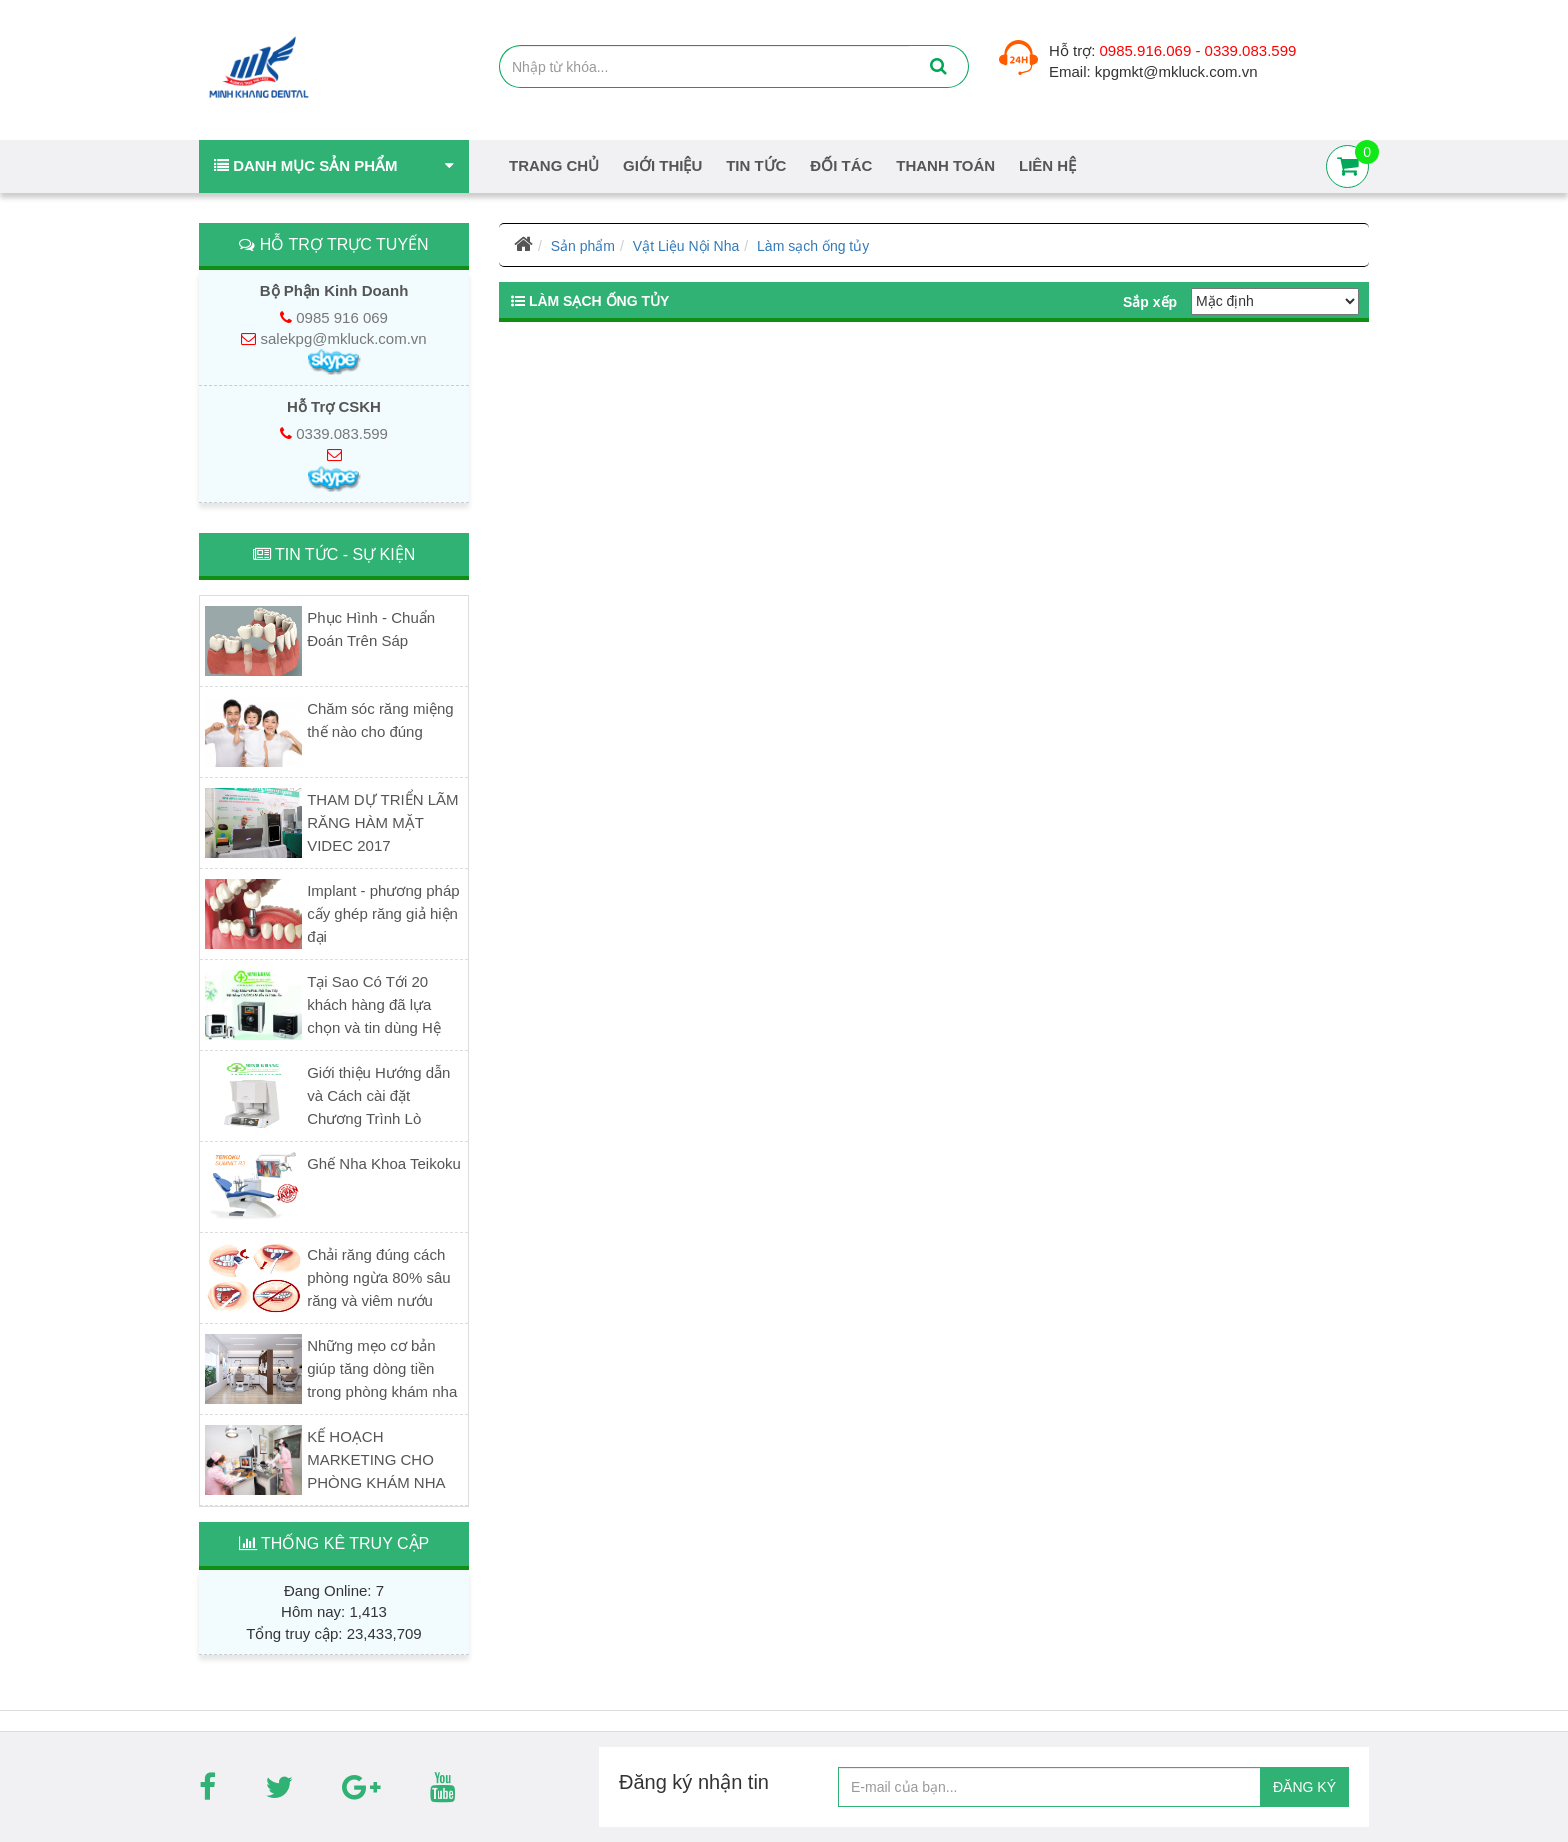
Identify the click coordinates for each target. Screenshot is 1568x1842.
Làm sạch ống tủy (813, 246)
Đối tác (841, 165)
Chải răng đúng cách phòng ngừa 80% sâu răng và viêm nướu (378, 1277)
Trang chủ (554, 165)
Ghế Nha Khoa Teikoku (384, 1163)
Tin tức (756, 165)
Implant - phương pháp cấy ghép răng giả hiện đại (383, 913)
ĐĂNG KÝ (1304, 1787)
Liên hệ (1047, 165)
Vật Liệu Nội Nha (686, 246)
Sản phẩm (583, 246)
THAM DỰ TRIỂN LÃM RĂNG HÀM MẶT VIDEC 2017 (382, 822)
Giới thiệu (662, 165)
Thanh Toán (945, 165)
